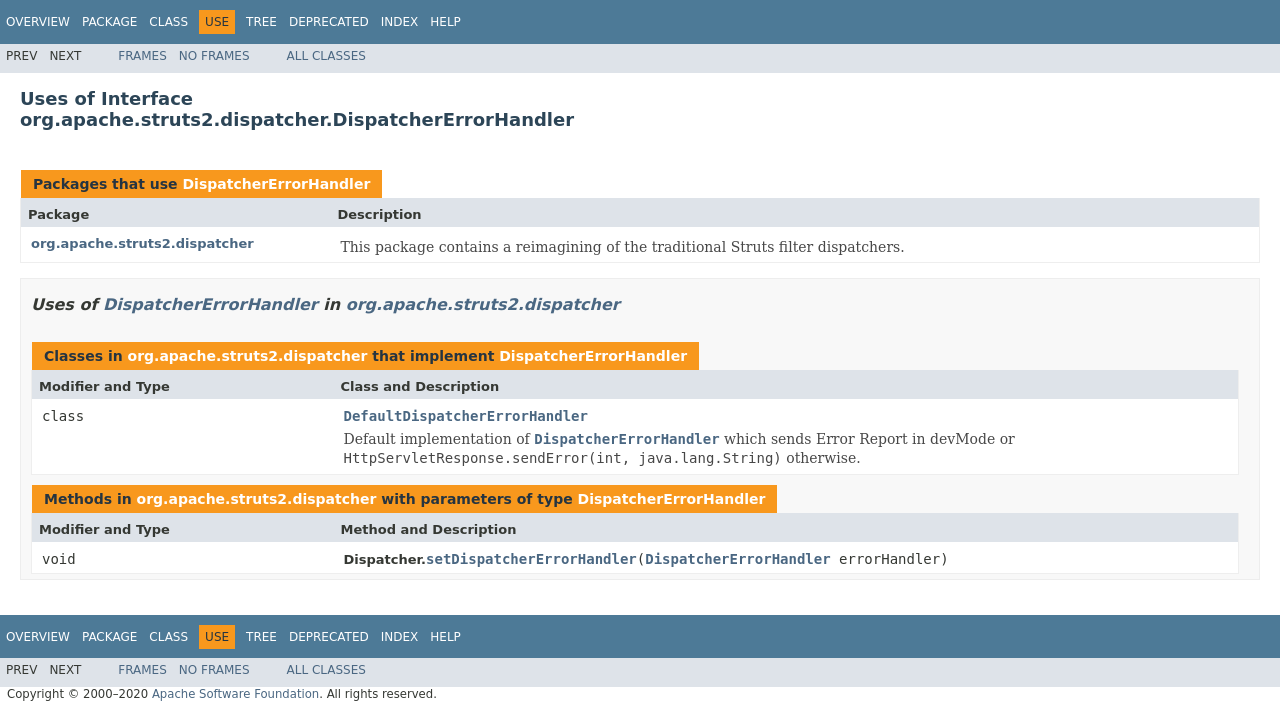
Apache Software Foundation (235, 694)
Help (445, 22)
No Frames (214, 56)
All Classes (326, 56)
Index (400, 22)
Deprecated (329, 22)
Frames (142, 56)
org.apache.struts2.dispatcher (142, 243)
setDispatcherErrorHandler (531, 559)
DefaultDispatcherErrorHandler (466, 416)
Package (109, 22)
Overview (38, 22)
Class (168, 22)
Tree (261, 22)
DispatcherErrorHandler (276, 184)
